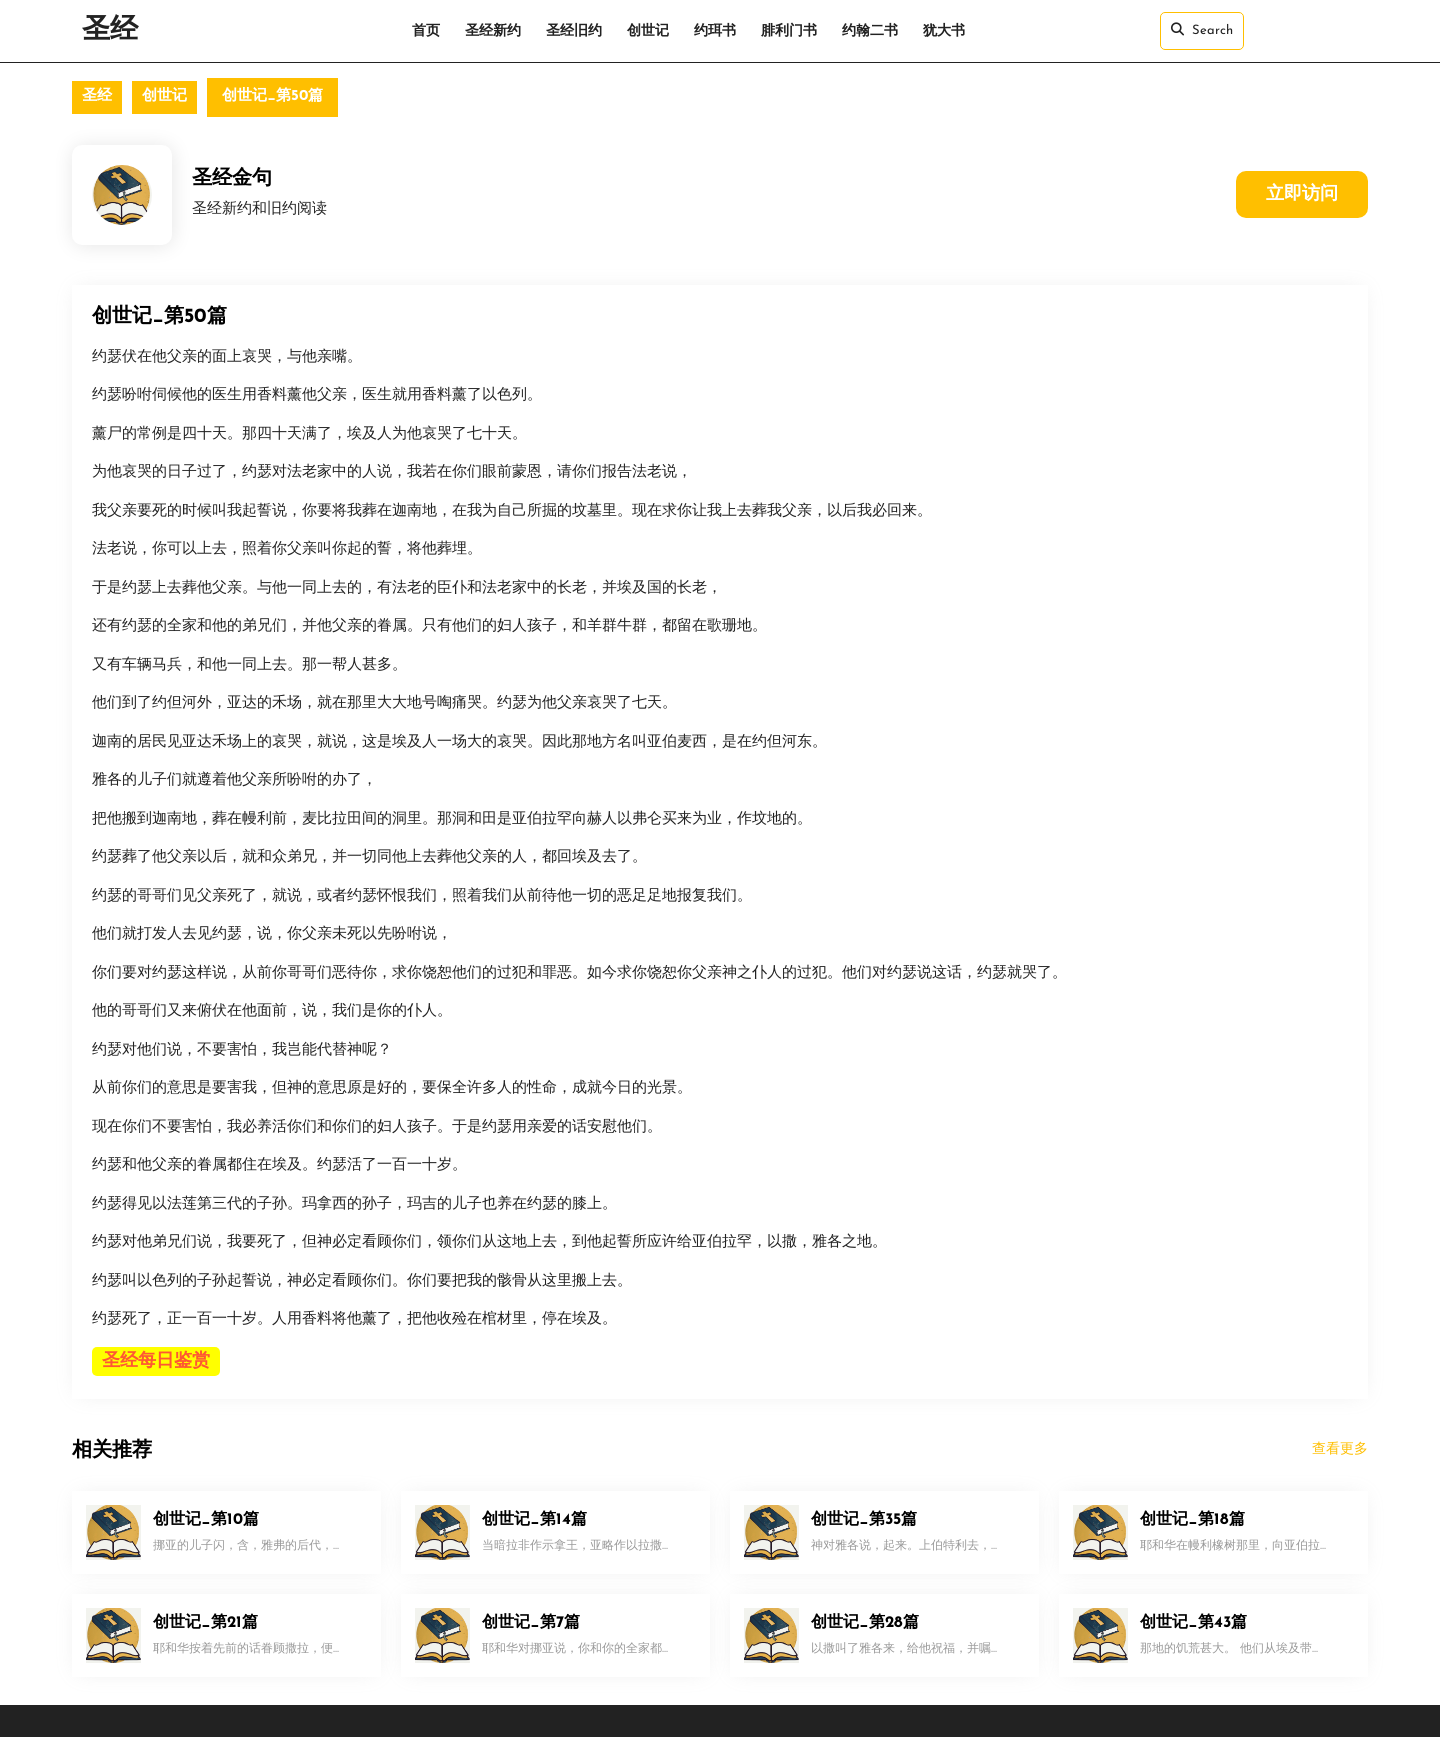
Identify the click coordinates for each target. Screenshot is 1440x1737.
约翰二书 (870, 31)
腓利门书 (789, 31)
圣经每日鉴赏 (156, 1361)
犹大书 (944, 31)
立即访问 (1302, 194)
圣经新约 (493, 31)
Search (1202, 30)
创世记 (648, 31)
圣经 (110, 31)
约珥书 (715, 31)
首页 (426, 31)
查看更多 (1340, 1449)
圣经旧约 (574, 31)
